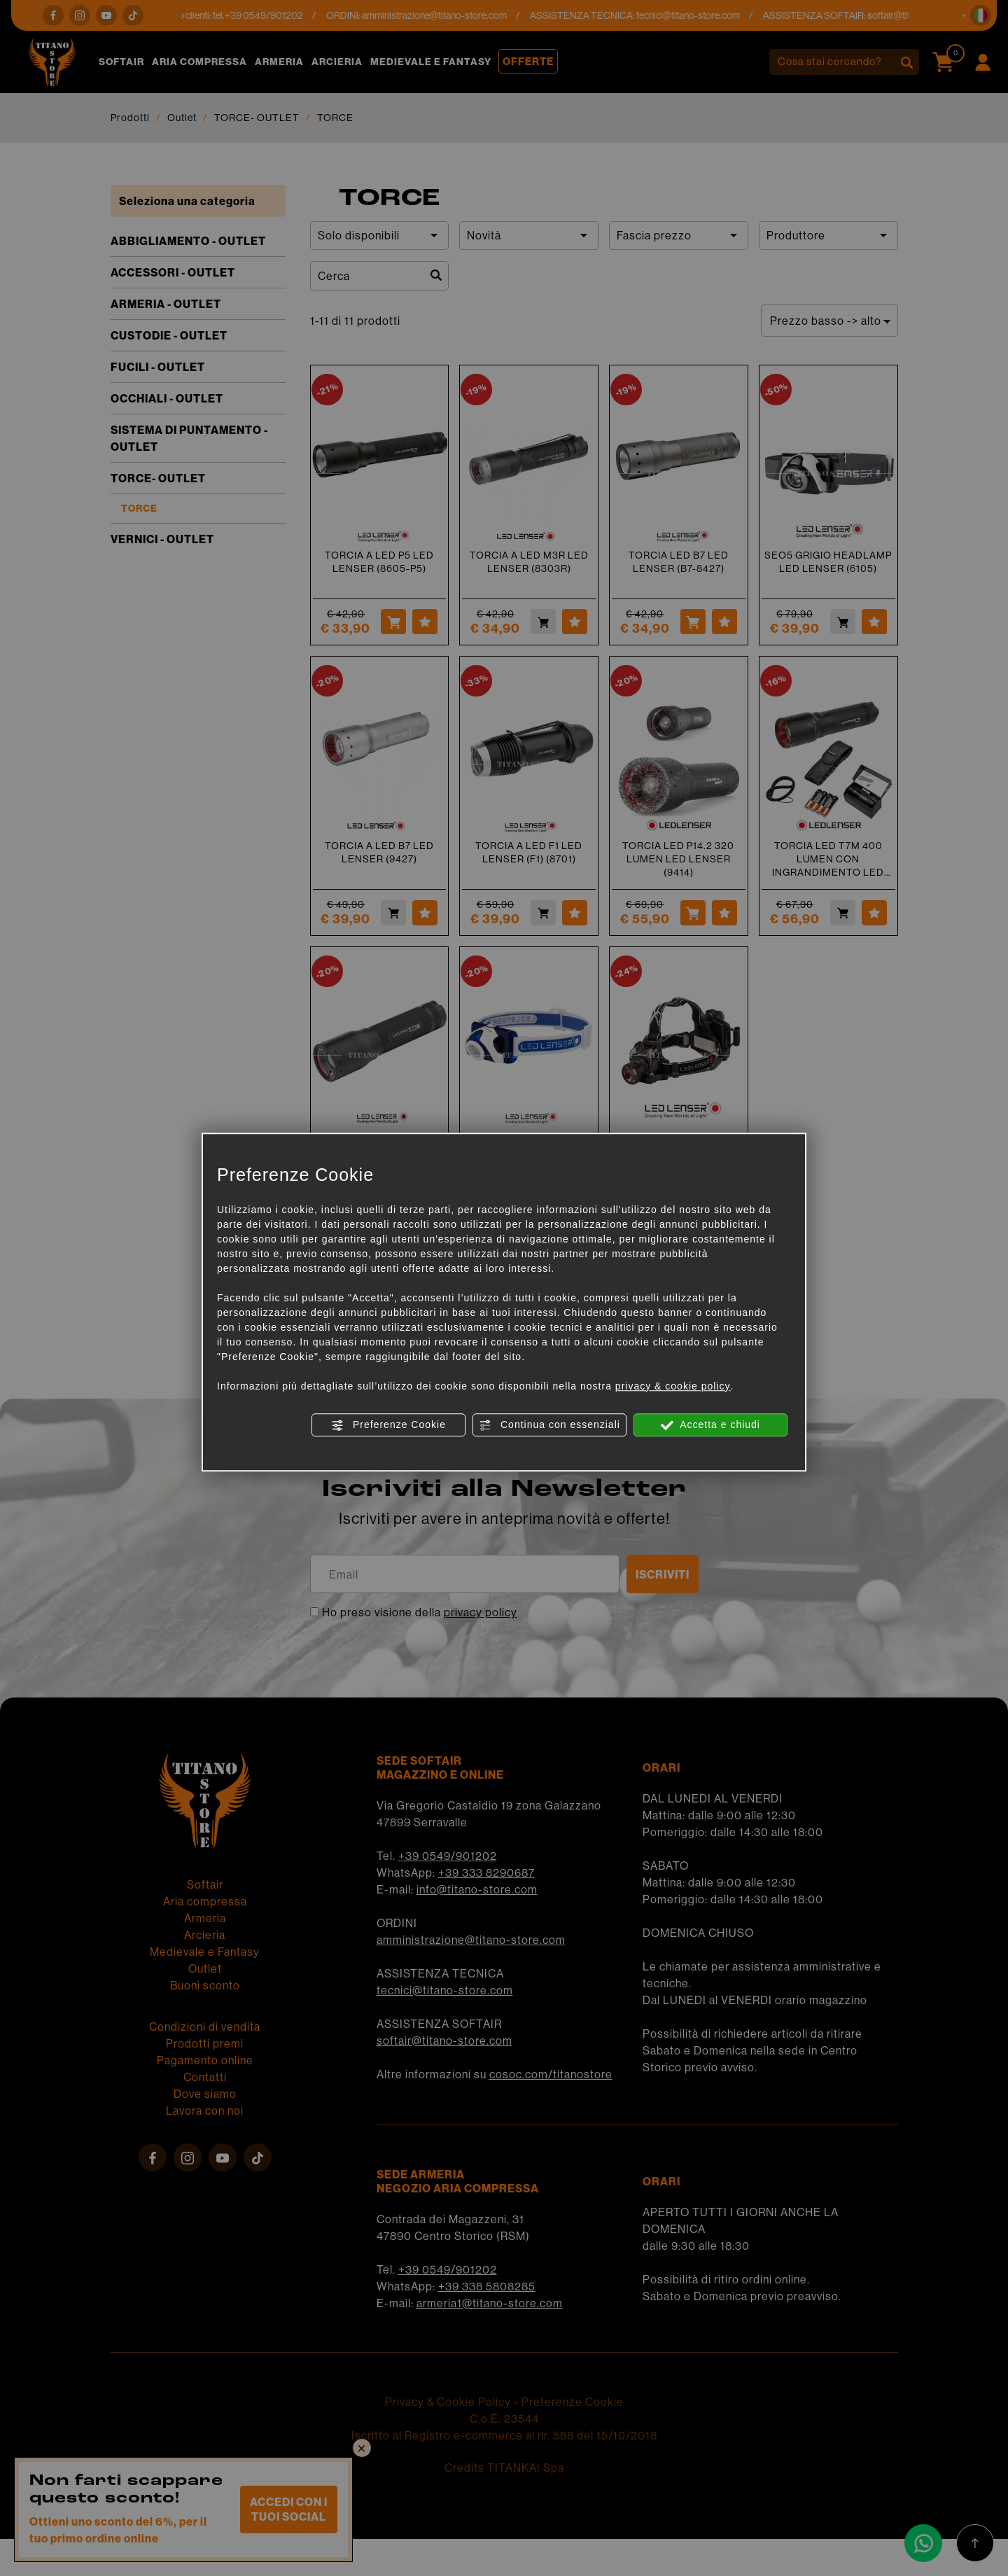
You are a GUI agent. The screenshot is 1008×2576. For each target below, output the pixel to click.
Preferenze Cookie (388, 1425)
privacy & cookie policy (673, 1386)
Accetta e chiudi (710, 1425)
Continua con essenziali (549, 1425)
